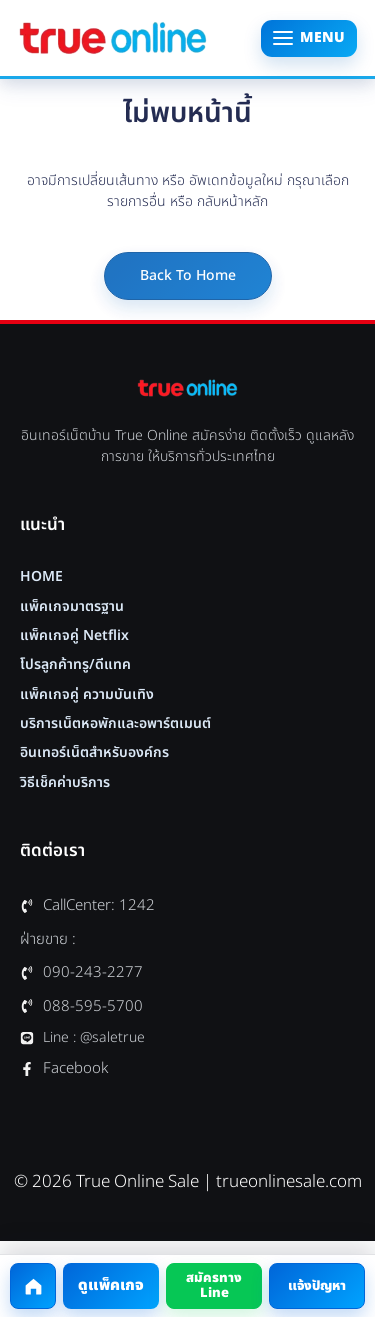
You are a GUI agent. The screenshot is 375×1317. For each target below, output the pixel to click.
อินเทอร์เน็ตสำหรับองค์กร (94, 753)
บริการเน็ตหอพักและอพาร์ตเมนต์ (115, 724)
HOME (41, 577)
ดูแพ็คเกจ (111, 1285)
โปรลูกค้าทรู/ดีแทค (75, 665)
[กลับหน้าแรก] (33, 1286)
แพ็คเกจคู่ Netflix (74, 636)
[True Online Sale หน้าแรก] (113, 38)
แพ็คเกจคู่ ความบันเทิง (87, 695)
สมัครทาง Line (214, 1285)
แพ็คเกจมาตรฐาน (72, 607)
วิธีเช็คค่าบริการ (65, 783)
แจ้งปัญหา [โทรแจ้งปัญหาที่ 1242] (317, 1286)
